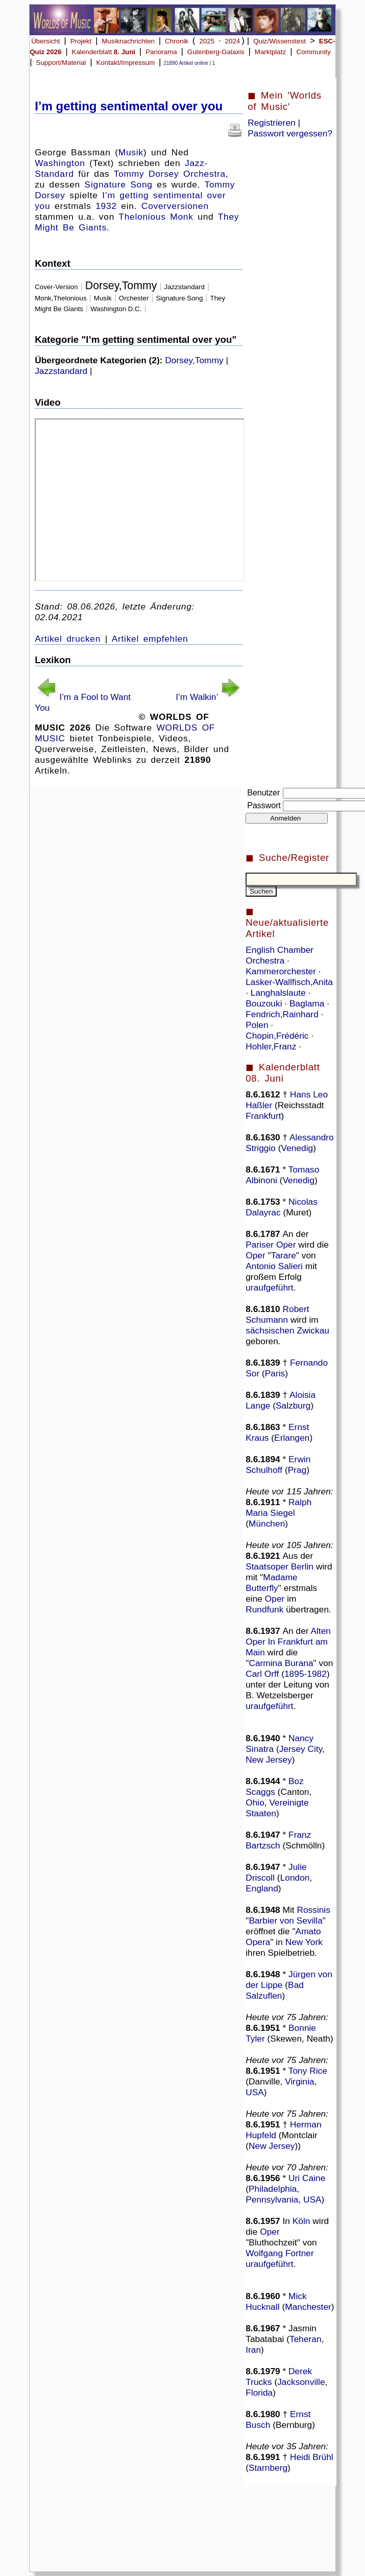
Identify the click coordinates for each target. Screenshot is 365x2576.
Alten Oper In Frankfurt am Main (288, 1641)
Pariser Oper (271, 1244)
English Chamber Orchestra (279, 955)
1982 (317, 1674)
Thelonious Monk (155, 217)
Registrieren (271, 123)
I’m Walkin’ (197, 697)
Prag (297, 1470)
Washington (60, 163)
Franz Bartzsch (278, 1840)
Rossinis (313, 1910)
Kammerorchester (282, 971)
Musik (130, 152)
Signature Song (119, 184)
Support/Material (61, 62)
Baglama (308, 1003)
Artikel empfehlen (150, 639)
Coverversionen (175, 206)
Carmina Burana (281, 1663)
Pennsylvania (272, 2199)
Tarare (283, 1255)
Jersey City (300, 1749)
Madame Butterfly (272, 1582)
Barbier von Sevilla (285, 1920)
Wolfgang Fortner (280, 2253)
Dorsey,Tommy (121, 285)
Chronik (176, 41)
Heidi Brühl (311, 2457)
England (262, 1888)
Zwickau (313, 1330)
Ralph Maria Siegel (278, 1507)
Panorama (161, 52)
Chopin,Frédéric (278, 1036)
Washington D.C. (115, 309)
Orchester (134, 298)
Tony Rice (307, 2071)
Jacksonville (301, 2382)
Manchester (308, 2307)
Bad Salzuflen (275, 1990)
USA (255, 2092)
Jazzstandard (184, 287)
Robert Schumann (277, 1314)
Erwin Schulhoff (278, 1464)
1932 (106, 206)
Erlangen (291, 1438)
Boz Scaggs (275, 1786)
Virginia (299, 2081)
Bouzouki (265, 1003)
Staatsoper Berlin (279, 1566)
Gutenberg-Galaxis (216, 52)
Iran (253, 2350)
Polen (258, 1025)
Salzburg (293, 1405)
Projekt (80, 41)
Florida (259, 2392)
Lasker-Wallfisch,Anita (289, 982)
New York (304, 1942)
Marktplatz (270, 52)
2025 (206, 41)
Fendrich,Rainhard (283, 1014)
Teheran (305, 2339)
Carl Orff (262, 1674)
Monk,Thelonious (61, 298)
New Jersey (269, 1759)
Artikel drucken (68, 639)
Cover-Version (56, 287)
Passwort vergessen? (290, 133)
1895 (294, 1674)
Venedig (297, 1148)
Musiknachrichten (128, 41)
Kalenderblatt (103, 52)
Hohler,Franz (272, 1046)
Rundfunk (264, 1609)
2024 (232, 41)
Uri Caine (306, 2178)
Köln (301, 2221)
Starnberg (268, 2468)
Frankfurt (263, 1116)
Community (313, 52)
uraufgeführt (269, 1287)
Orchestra (204, 174)
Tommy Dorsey (146, 174)
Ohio (255, 1802)
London (295, 1877)
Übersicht (45, 41)
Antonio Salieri (274, 1266)
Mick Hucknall (276, 2301)
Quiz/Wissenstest (279, 41)
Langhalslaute (279, 993)
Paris (275, 1373)
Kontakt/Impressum (125, 62)
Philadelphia (273, 2189)
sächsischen (270, 1330)
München (267, 1523)
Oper (255, 1255)
